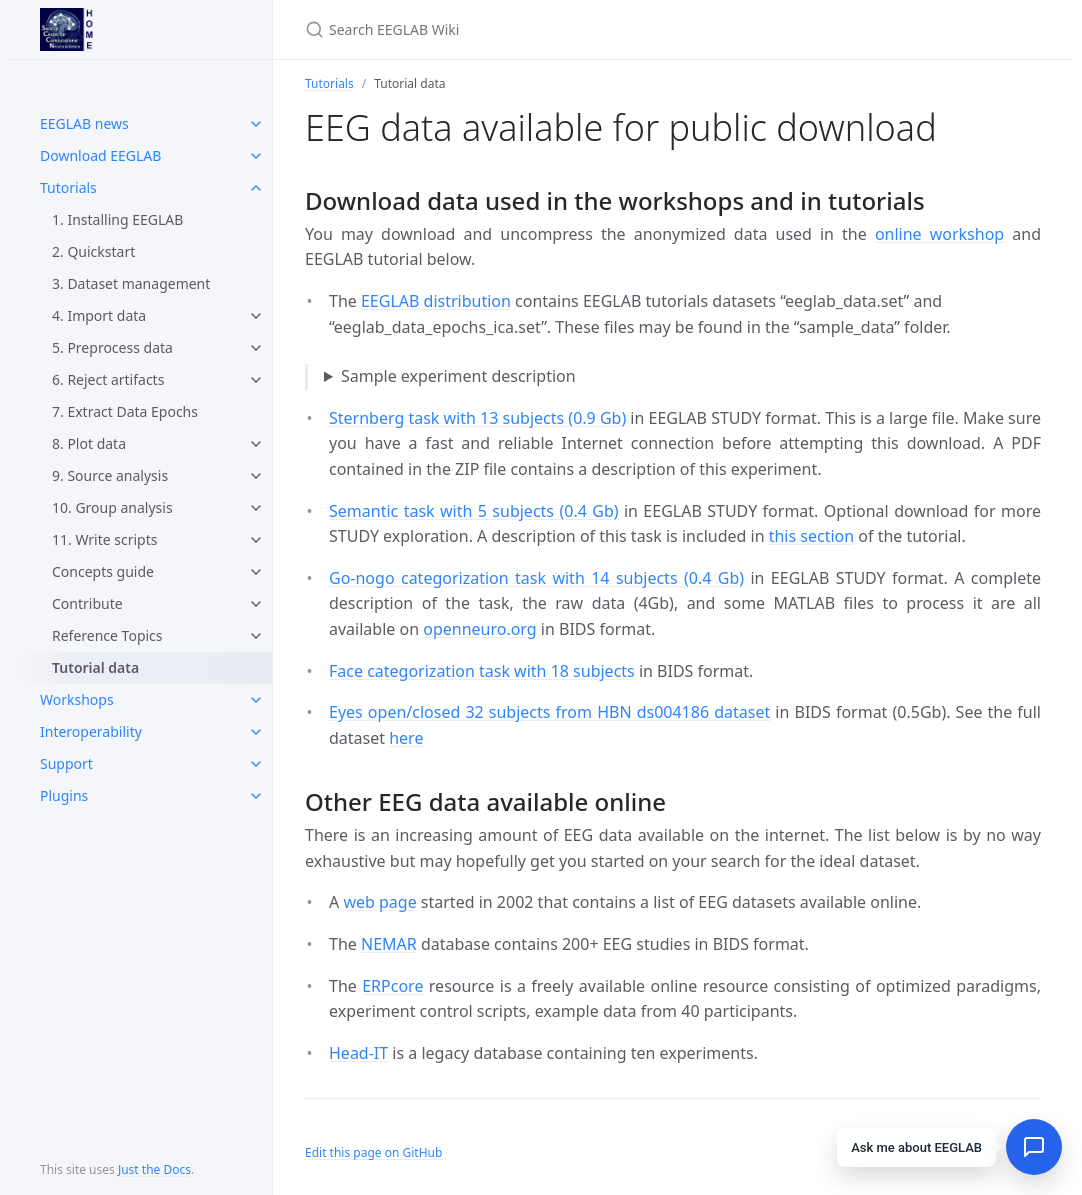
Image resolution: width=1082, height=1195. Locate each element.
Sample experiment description (458, 376)
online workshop (939, 234)
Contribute (87, 603)
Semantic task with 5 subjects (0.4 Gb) (474, 511)
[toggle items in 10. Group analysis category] (256, 508)
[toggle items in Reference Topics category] (256, 636)
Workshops (77, 699)
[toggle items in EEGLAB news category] (256, 124)
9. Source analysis (110, 475)
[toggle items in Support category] (256, 764)
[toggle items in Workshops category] (256, 700)
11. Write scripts (104, 539)
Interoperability (91, 731)
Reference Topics (107, 635)
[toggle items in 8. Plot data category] (256, 444)
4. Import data (99, 315)
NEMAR (389, 944)
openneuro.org (479, 629)
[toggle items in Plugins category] (256, 796)
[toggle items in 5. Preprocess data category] (256, 348)
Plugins (64, 795)
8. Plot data (89, 443)
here (406, 738)
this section (811, 536)
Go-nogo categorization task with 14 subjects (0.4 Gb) (536, 578)
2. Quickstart (93, 251)
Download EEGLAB (100, 155)
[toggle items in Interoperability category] (256, 732)
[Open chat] (1034, 1147)
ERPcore (392, 986)
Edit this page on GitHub (373, 1152)
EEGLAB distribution (436, 301)
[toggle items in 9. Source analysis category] (256, 476)
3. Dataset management (131, 283)
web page (379, 902)
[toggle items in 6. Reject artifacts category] (256, 380)
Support (66, 763)
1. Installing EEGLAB (117, 219)
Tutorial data (95, 667)
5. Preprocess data (112, 347)
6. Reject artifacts (108, 379)
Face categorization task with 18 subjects (482, 671)
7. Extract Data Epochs (125, 411)
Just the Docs (154, 1169)
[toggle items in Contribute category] (256, 604)
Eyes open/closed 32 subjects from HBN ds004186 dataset (549, 712)
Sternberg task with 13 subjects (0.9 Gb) (477, 418)
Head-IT (358, 1053)
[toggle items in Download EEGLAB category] (256, 156)
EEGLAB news (84, 123)
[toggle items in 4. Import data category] (256, 316)
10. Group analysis (112, 507)
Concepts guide (103, 571)
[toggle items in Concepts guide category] (256, 572)
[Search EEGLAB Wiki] (541, 29)
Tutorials (68, 187)
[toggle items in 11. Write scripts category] (256, 540)
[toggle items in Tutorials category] (256, 188)
